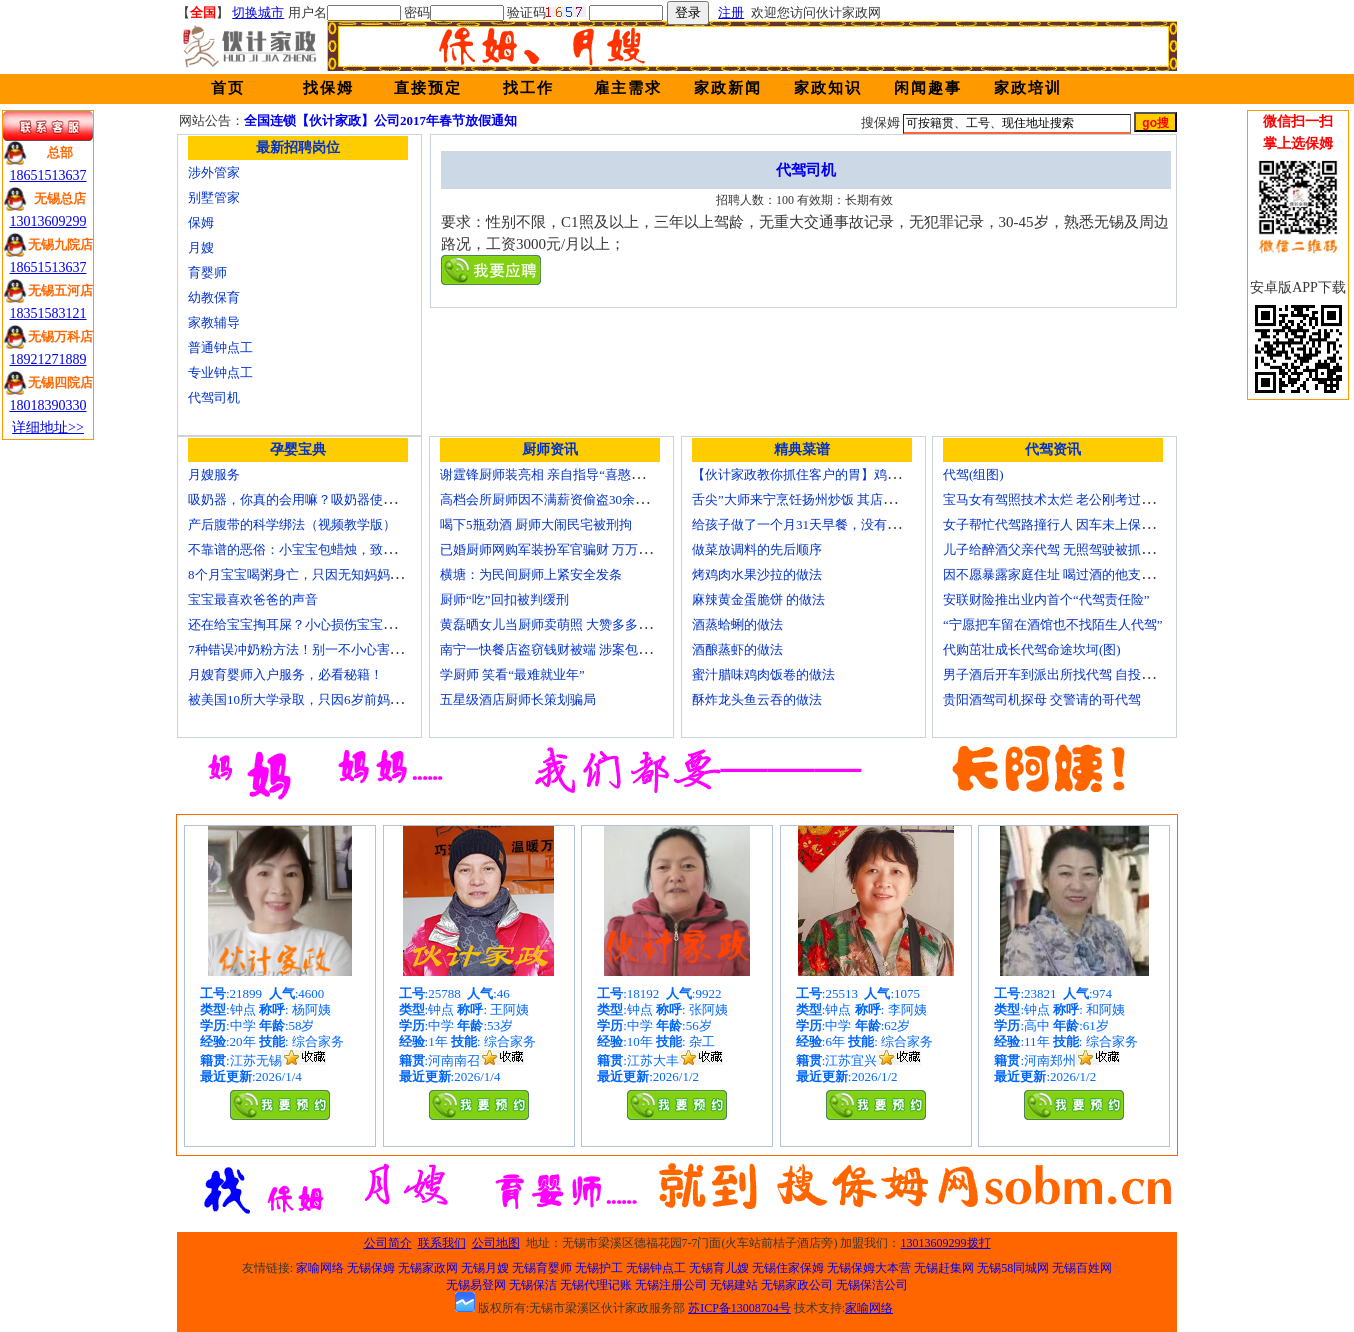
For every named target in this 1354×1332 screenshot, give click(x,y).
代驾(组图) (973, 474)
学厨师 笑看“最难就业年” (512, 674)
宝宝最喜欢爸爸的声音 (253, 599)
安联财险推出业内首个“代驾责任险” (1046, 599)
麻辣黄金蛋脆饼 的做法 (758, 599)
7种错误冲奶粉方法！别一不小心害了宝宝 (308, 649)
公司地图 (496, 1243)
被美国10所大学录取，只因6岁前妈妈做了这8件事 (331, 699)
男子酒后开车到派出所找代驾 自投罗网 (1055, 674)
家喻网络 (320, 1268)
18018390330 (48, 405)
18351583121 (48, 313)
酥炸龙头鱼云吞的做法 (757, 699)
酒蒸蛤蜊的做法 (737, 624)
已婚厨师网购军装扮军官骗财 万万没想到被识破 (578, 549)
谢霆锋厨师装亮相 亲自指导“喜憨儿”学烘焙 (564, 474)
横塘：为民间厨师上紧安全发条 (531, 574)
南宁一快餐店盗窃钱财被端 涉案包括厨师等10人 (578, 649)
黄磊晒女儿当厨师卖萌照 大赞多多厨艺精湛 (565, 624)
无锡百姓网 (1082, 1268)
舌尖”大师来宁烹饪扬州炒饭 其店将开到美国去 (826, 499)
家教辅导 (214, 322)
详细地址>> (48, 427)
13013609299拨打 (946, 1243)
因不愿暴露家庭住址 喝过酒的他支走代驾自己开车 (1087, 574)
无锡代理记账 (596, 1285)
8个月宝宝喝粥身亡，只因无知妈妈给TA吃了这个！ (336, 574)
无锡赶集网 (944, 1268)
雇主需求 (628, 88)
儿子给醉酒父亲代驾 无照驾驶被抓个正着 (1061, 549)
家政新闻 (728, 88)
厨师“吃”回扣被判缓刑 (504, 599)
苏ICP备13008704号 (739, 1308)
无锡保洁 (533, 1285)
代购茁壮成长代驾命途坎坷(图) (1032, 649)
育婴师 (207, 272)
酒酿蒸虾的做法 (737, 649)
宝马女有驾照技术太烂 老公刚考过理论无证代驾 (1081, 499)
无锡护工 (599, 1268)
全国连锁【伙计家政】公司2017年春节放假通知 (380, 120)
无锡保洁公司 (872, 1285)
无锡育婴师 (542, 1268)
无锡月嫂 (485, 1268)
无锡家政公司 (797, 1285)
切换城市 (258, 12)
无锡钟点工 (656, 1268)
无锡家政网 (428, 1268)
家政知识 (828, 88)
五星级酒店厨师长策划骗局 (518, 699)
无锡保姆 (371, 1268)
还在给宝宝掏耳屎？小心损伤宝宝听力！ (305, 624)
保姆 (201, 222)
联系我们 (442, 1243)
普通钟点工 (220, 347)
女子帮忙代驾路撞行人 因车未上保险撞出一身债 (1081, 524)
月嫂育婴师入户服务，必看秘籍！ (285, 674)
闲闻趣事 (928, 88)
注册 (731, 12)
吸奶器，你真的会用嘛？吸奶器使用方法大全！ (324, 499)
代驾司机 (214, 397)
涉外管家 (214, 172)
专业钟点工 (220, 372)
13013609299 (48, 221)
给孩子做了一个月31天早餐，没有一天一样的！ (828, 524)
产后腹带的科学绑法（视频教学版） (292, 524)
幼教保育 (214, 297)
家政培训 (1028, 88)
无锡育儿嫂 (719, 1268)
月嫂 (201, 247)
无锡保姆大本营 (869, 1268)
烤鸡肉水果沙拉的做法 (757, 574)
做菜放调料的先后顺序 (757, 549)
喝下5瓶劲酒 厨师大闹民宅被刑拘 (536, 524)
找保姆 (328, 88)
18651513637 (48, 175)
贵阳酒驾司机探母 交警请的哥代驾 (1042, 699)
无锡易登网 (476, 1285)
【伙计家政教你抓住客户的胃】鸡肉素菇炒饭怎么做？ (848, 474)
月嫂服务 (214, 474)
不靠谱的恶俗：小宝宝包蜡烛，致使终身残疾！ (324, 549)
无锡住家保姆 (788, 1268)
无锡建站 (734, 1285)
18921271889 (48, 359)
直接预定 (428, 88)
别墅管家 (214, 197)
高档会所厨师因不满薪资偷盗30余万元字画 (563, 499)
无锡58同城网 (1013, 1268)
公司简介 (388, 1243)
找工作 (528, 88)
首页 (228, 88)
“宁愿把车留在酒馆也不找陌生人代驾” (1053, 624)
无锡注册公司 (671, 1285)
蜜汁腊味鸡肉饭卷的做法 (763, 674)
